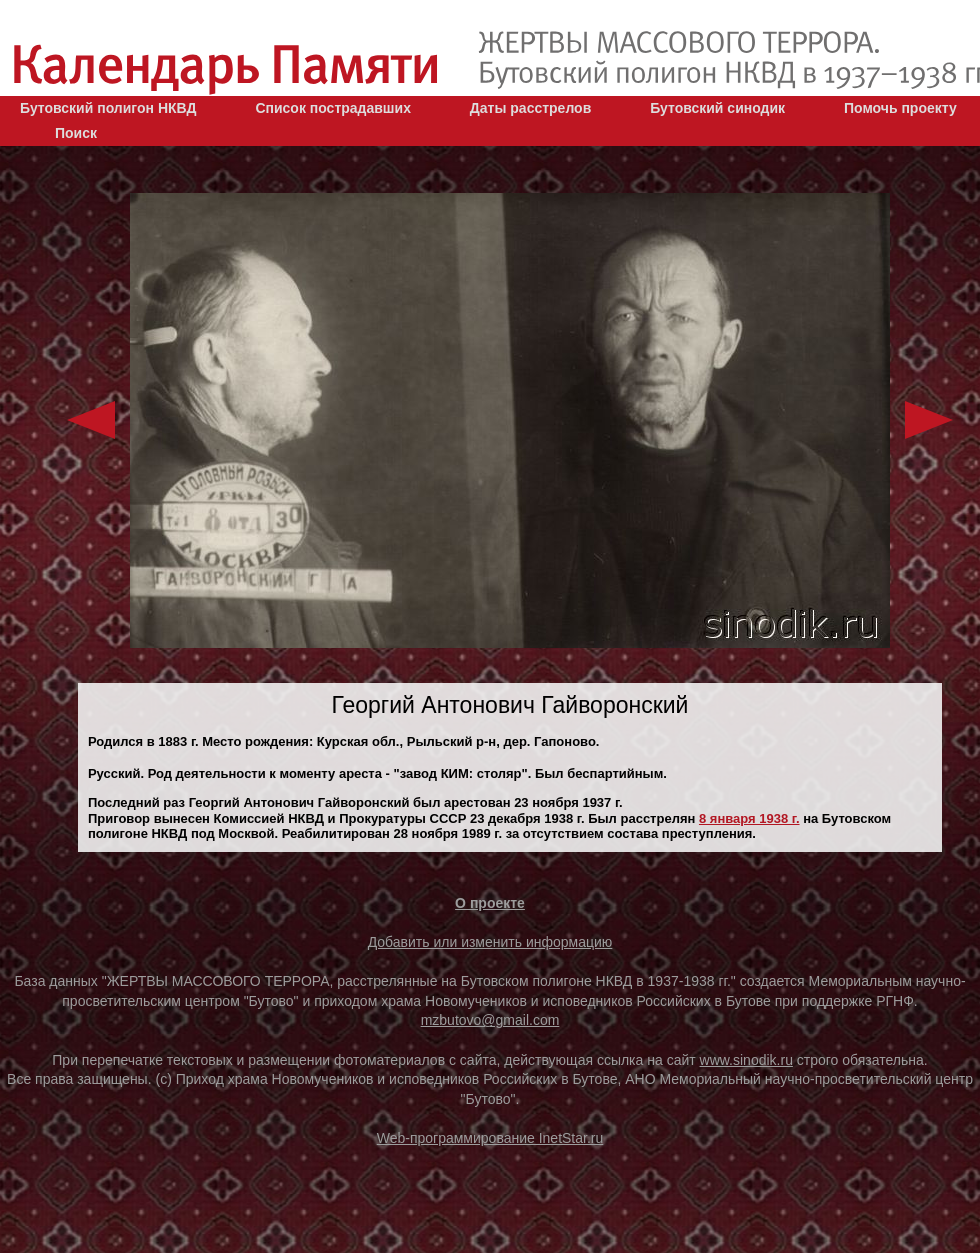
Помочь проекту (900, 108)
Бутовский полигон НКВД (108, 108)
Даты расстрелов (530, 108)
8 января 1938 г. (749, 818)
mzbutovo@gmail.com (490, 1020)
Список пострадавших (333, 108)
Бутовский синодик (717, 108)
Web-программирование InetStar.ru (490, 1138)
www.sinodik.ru (746, 1060)
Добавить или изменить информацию (490, 942)
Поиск (76, 133)
